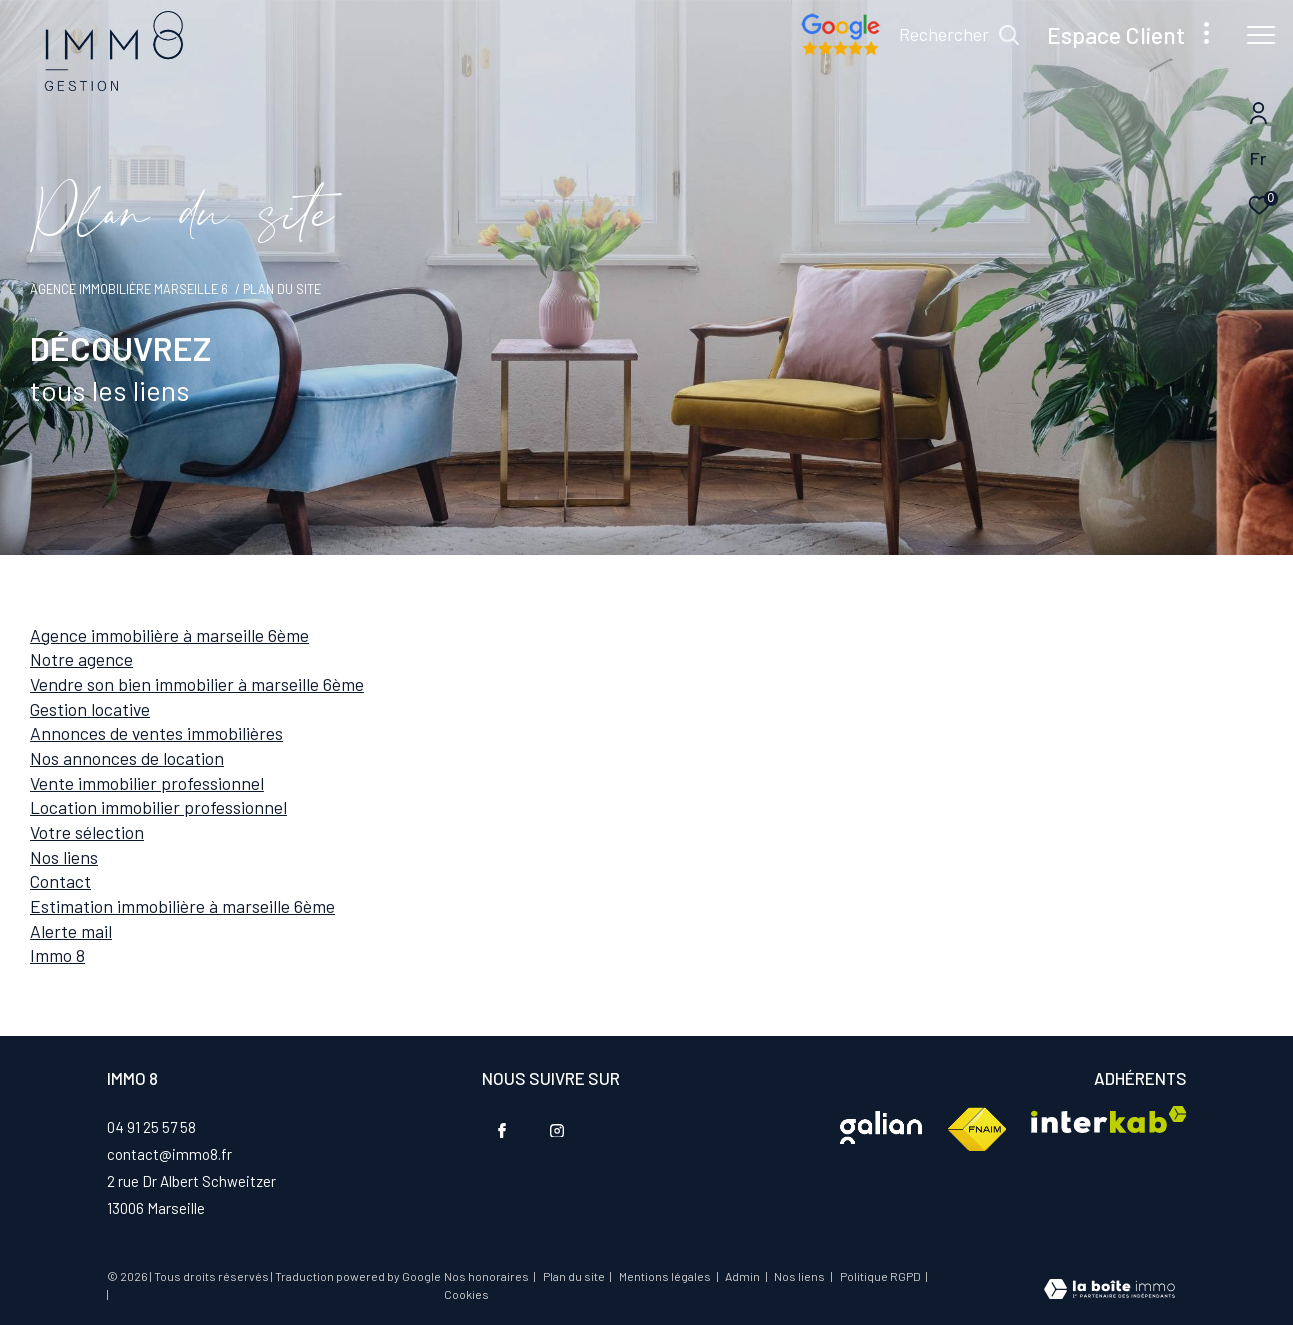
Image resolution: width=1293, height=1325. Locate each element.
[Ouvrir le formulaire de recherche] (959, 35)
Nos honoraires (486, 1276)
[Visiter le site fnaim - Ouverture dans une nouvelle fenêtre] (976, 1130)
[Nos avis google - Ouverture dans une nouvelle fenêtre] (841, 50)
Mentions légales (666, 1276)
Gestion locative (90, 709)
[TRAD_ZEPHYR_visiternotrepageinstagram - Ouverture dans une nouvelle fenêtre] (557, 1131)
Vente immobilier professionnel (147, 783)
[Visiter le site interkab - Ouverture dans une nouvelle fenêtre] (881, 1127)
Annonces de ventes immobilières (156, 733)
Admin (743, 1276)
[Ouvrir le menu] (1261, 35)
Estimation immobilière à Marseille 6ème (182, 906)
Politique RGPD (880, 1276)
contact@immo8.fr (169, 1154)
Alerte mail (71, 931)
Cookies (466, 1294)
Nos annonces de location (127, 758)
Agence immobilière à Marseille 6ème (169, 635)
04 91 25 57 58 (151, 1127)
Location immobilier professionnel (158, 807)
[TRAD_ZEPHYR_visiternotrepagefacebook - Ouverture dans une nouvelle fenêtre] (502, 1131)
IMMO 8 (57, 955)
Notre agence (81, 659)
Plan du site (575, 1276)
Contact (60, 881)
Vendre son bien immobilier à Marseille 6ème (197, 684)
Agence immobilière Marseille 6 (129, 289)
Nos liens (64, 857)
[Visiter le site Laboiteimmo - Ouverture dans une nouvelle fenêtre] (1109, 1291)
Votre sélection (87, 832)
